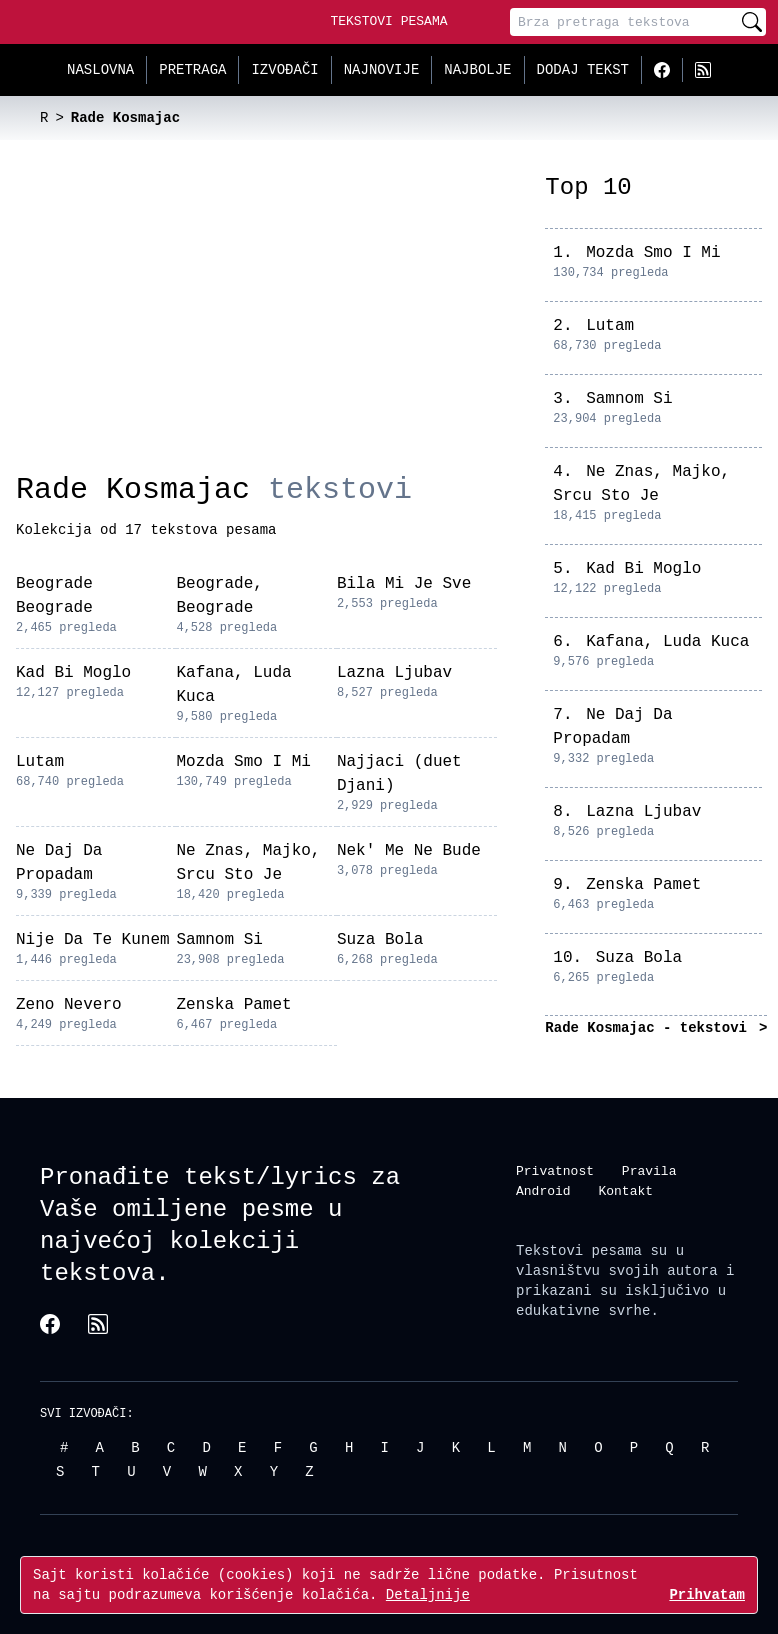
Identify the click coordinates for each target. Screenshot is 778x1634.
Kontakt (625, 1191)
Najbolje (477, 69)
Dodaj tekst (583, 69)
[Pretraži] (752, 22)
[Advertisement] (256, 322)
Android (543, 1191)
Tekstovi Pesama (388, 21)
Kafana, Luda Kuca (667, 642)
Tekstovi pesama (579, 1250)
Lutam (40, 762)
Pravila (649, 1171)
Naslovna (100, 69)
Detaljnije (428, 1594)
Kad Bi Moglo (73, 673)
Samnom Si (219, 940)
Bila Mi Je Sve (404, 584)
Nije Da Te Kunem (93, 940)
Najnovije (382, 69)
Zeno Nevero (69, 1005)
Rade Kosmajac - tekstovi (650, 1027)
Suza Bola (380, 940)
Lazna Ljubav (394, 673)
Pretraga (192, 69)
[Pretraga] (624, 22)
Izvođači (284, 69)
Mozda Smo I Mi (243, 762)
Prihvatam (707, 1594)
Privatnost (555, 1171)
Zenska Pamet (233, 1005)
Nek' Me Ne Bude (409, 851)
